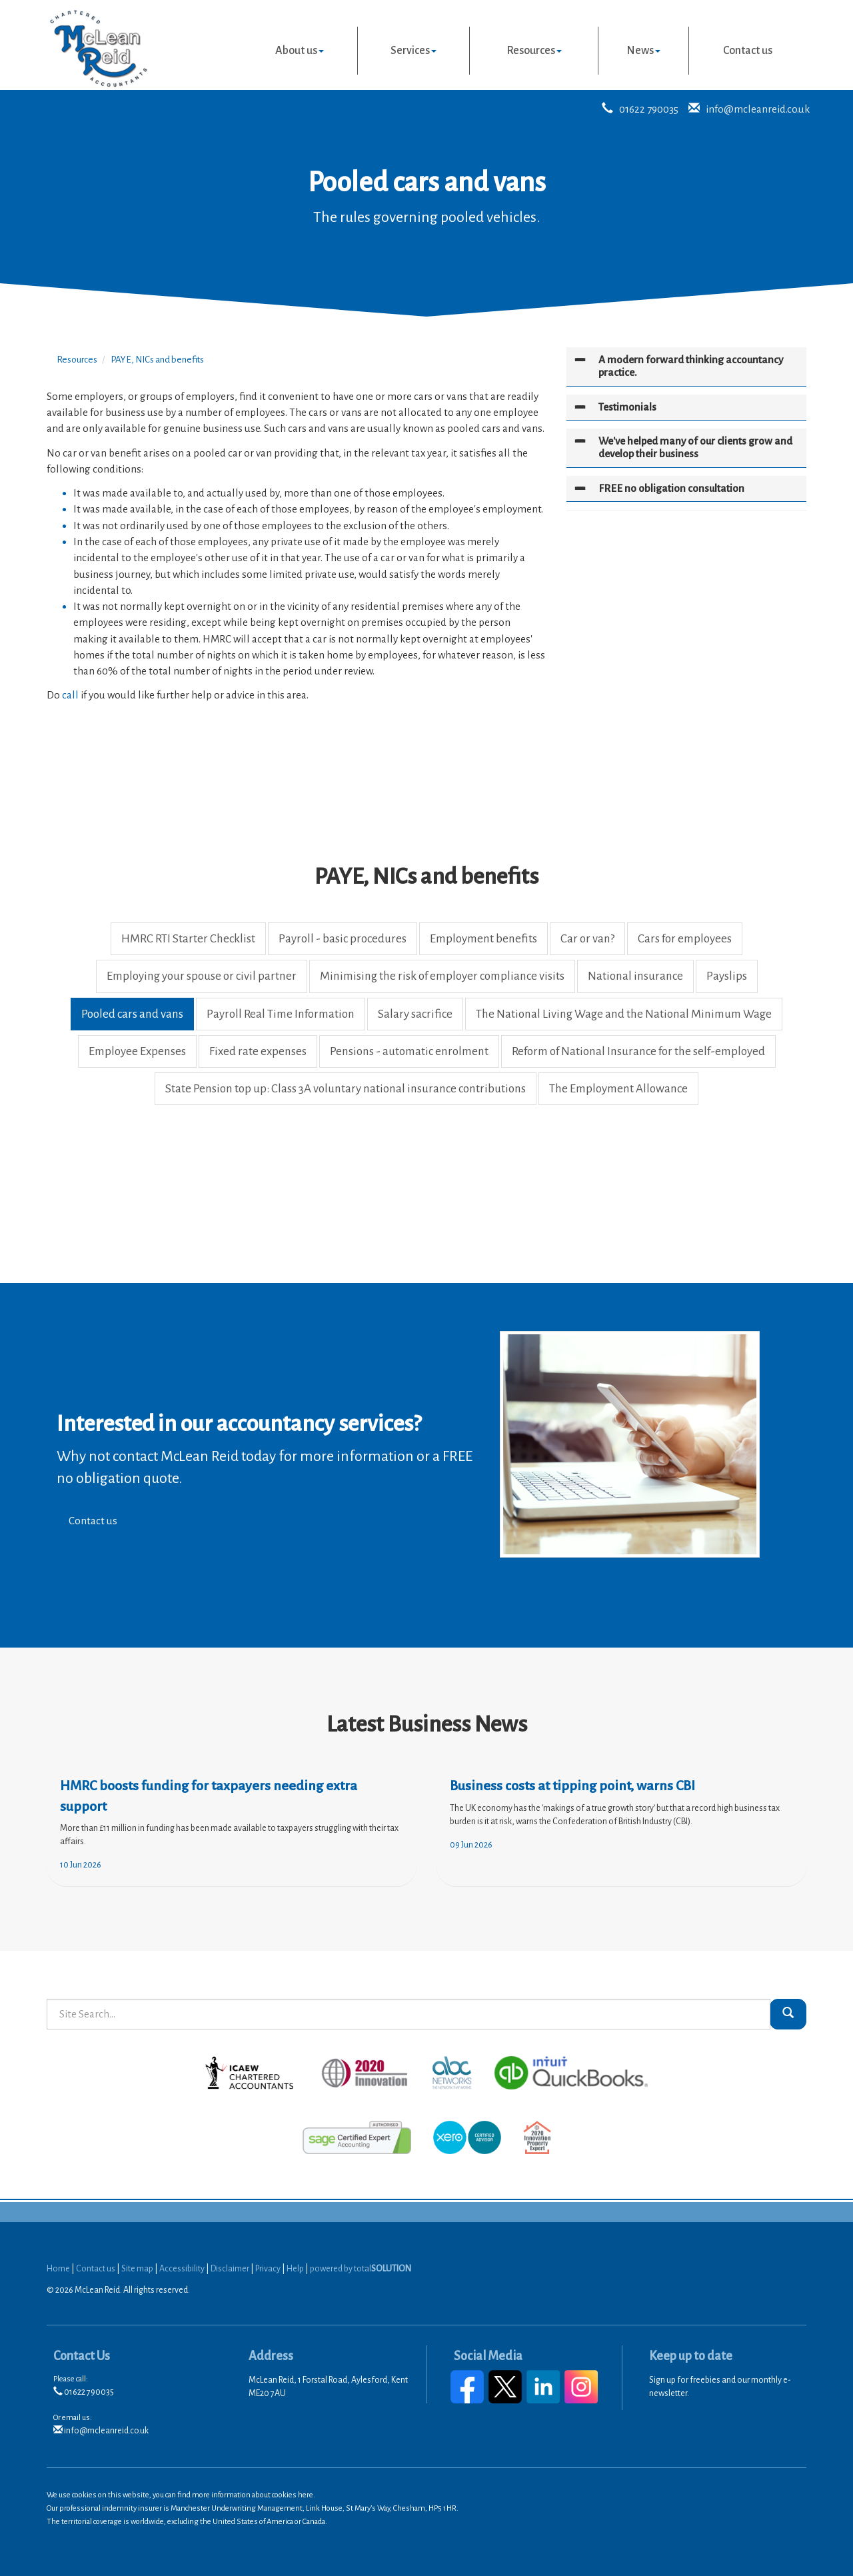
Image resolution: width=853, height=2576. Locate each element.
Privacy (268, 2268)
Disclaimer (230, 2268)
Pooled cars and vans (132, 1014)
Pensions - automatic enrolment (409, 1051)
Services (413, 51)
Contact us (747, 51)
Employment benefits (483, 938)
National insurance (635, 976)
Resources (534, 51)
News (643, 51)
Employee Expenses (137, 1051)
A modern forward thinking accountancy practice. (690, 366)
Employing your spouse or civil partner (202, 976)
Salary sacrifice (415, 1014)
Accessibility (182, 2268)
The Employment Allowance (618, 1088)
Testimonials (627, 407)
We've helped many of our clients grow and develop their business (695, 447)
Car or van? (587, 938)
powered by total (360, 2268)
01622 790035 (648, 109)
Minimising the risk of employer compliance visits (442, 976)
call (70, 694)
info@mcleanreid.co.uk (758, 109)
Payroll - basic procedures (343, 938)
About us (299, 51)
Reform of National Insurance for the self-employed (638, 1051)
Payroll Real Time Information (281, 1014)
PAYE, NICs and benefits (157, 360)
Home (58, 2268)
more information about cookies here (252, 2495)
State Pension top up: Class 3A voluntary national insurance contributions (345, 1088)
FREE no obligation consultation (671, 488)
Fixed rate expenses (258, 1051)
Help (295, 2268)
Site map (137, 2268)
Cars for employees (685, 938)
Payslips (726, 976)
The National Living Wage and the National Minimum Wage (624, 1014)
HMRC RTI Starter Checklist (188, 938)
